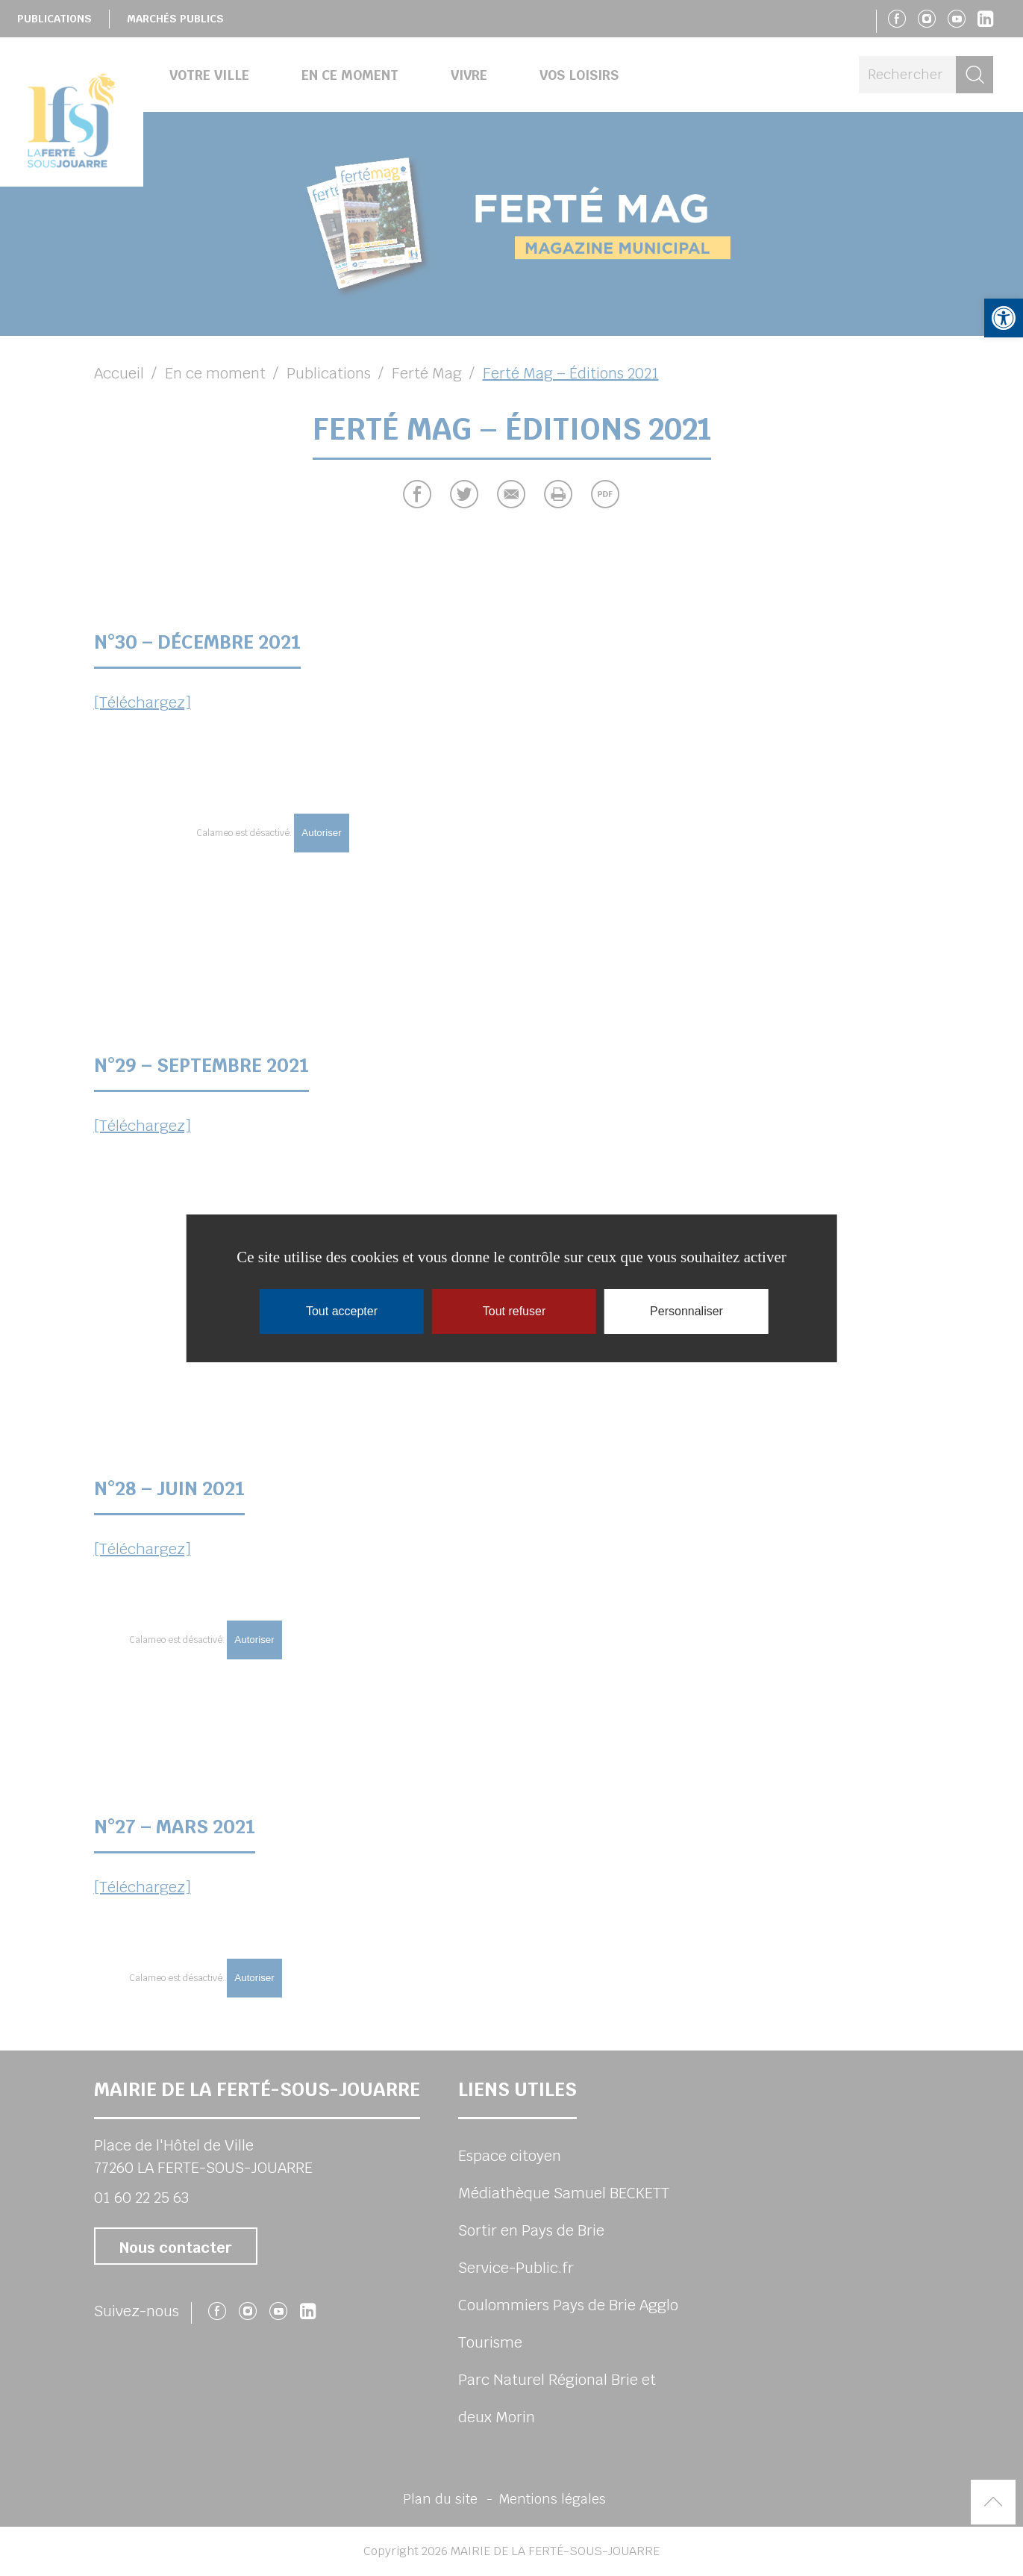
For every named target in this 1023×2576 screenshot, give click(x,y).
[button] (1003, 318)
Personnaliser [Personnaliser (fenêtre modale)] (686, 1311)
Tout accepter (342, 1311)
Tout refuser (514, 1311)
